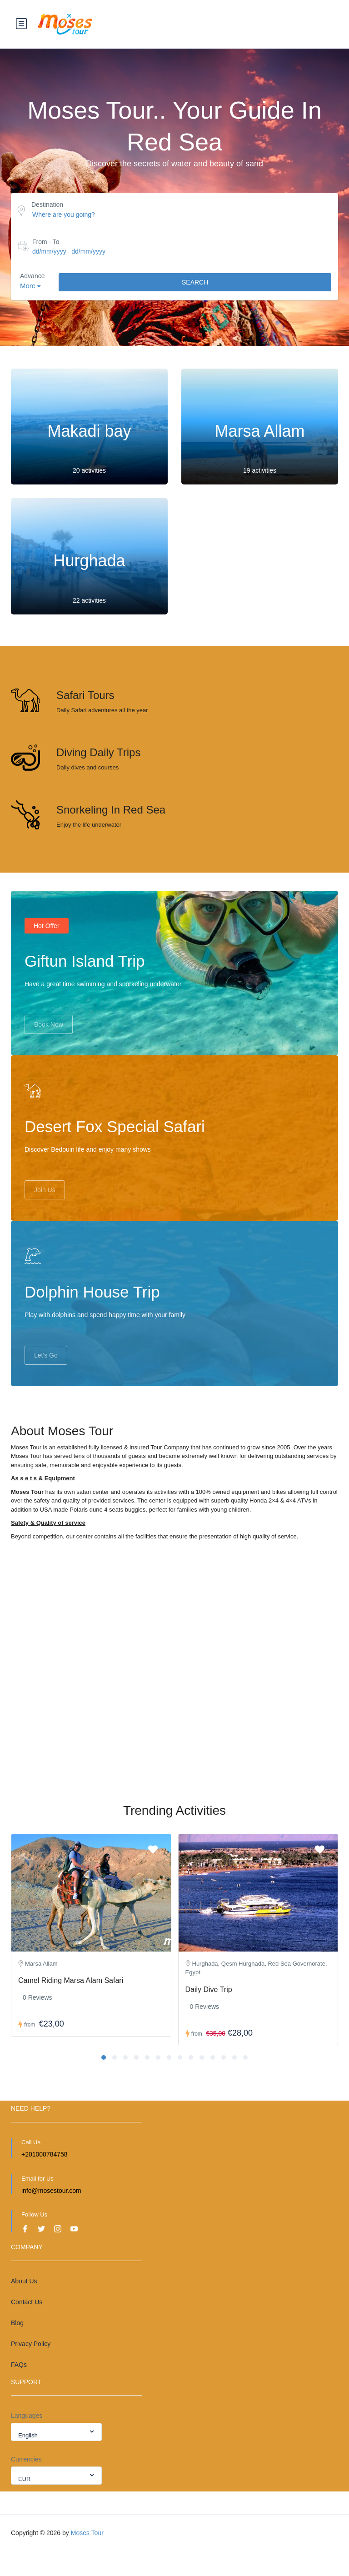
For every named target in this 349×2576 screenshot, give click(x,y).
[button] (103, 2082)
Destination (47, 204)
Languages (26, 2440)
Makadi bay (89, 432)
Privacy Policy (30, 2368)
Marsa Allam (259, 432)
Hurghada (89, 561)
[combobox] (56, 2456)
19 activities (259, 471)
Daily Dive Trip (208, 2014)
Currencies (26, 2483)
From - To (46, 242)
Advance (32, 276)
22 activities (89, 601)
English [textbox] (28, 2459)
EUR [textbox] (24, 2503)
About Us (24, 2305)
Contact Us (26, 2326)
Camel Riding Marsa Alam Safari (70, 2005)
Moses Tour (87, 2557)
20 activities (89, 471)
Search (195, 283)
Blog (17, 2347)
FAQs (19, 2389)
